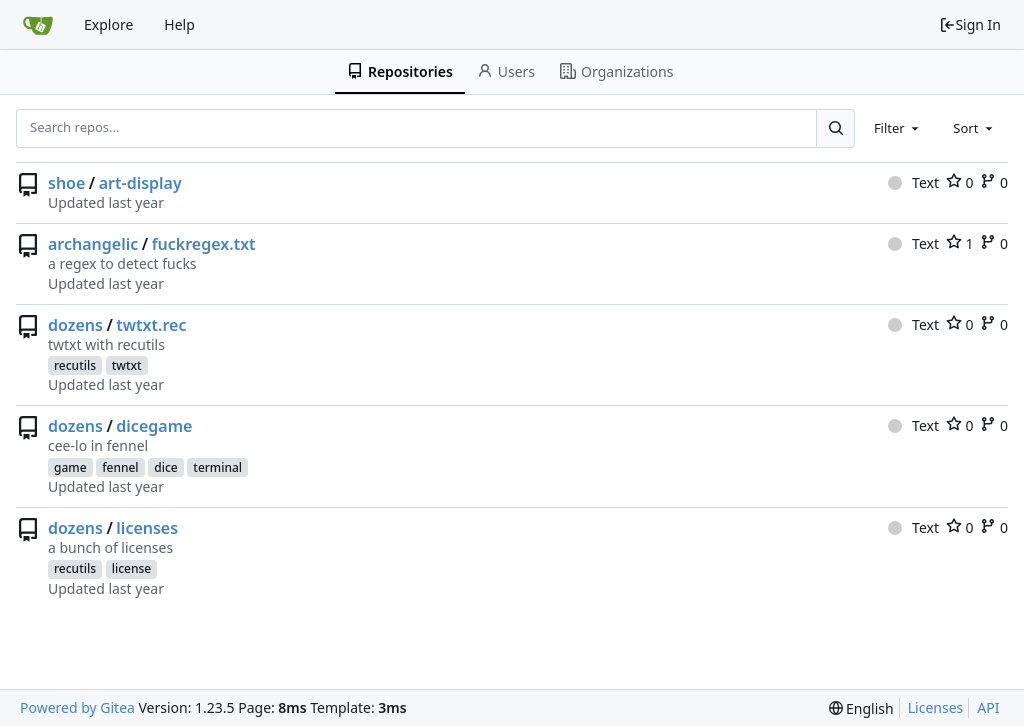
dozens (75, 325)
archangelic (93, 244)
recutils (75, 365)
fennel (120, 467)
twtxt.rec (151, 325)
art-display (140, 183)
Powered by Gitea (77, 707)
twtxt (127, 365)
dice (165, 467)
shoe (66, 183)
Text (913, 182)
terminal (217, 467)
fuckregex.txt (204, 244)
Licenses (936, 707)
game (70, 467)
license (132, 568)
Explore (108, 24)
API (988, 707)
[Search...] (835, 128)
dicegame (154, 426)
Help (179, 24)
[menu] (861, 708)
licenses (147, 528)
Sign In (970, 24)
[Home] (38, 25)
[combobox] (898, 128)
